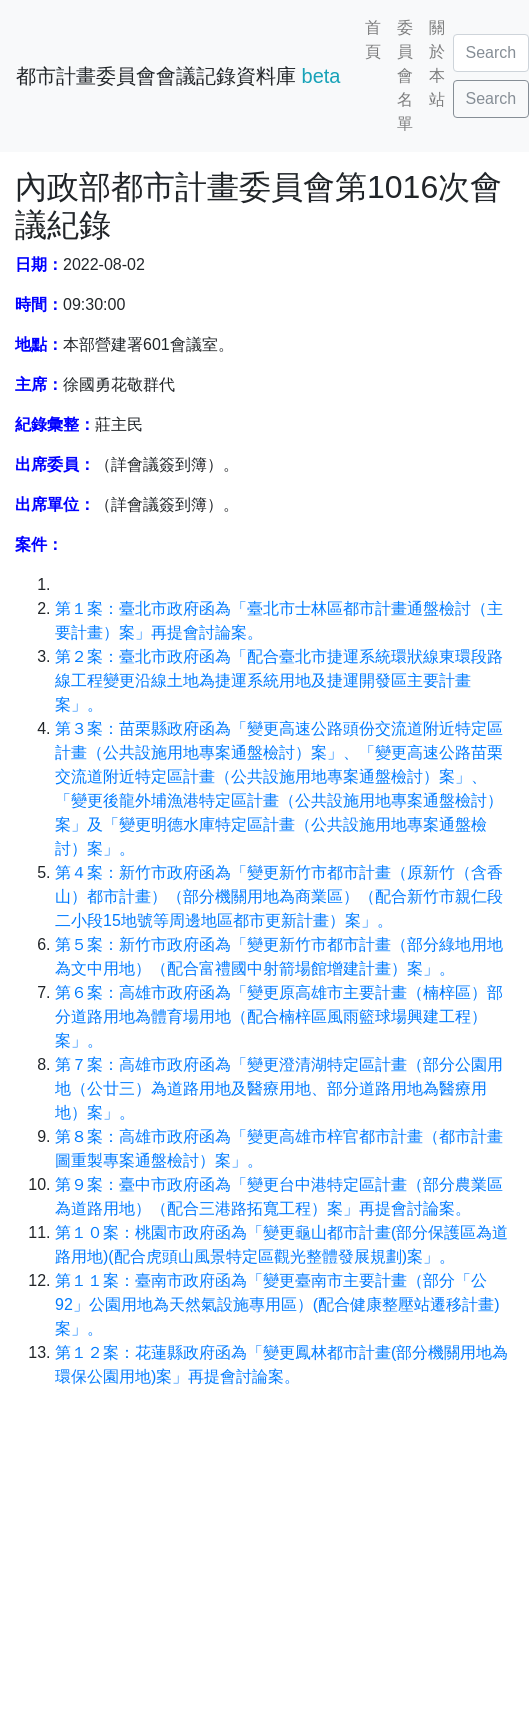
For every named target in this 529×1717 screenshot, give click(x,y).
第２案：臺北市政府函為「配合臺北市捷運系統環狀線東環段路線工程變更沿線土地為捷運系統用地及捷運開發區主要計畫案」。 (279, 680)
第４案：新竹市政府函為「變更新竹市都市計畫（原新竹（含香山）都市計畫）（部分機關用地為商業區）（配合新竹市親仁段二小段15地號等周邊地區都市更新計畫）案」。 (279, 896)
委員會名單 (405, 75)
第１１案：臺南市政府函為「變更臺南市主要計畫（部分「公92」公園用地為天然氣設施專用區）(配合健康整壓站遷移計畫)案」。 (277, 1304)
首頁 (373, 39)
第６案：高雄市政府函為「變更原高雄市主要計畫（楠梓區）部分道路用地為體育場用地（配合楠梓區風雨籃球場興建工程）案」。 (279, 1016)
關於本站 (437, 63)
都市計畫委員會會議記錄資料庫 (178, 76)
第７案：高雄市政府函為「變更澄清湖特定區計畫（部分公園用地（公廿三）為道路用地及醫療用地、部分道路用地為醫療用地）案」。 (279, 1088)
